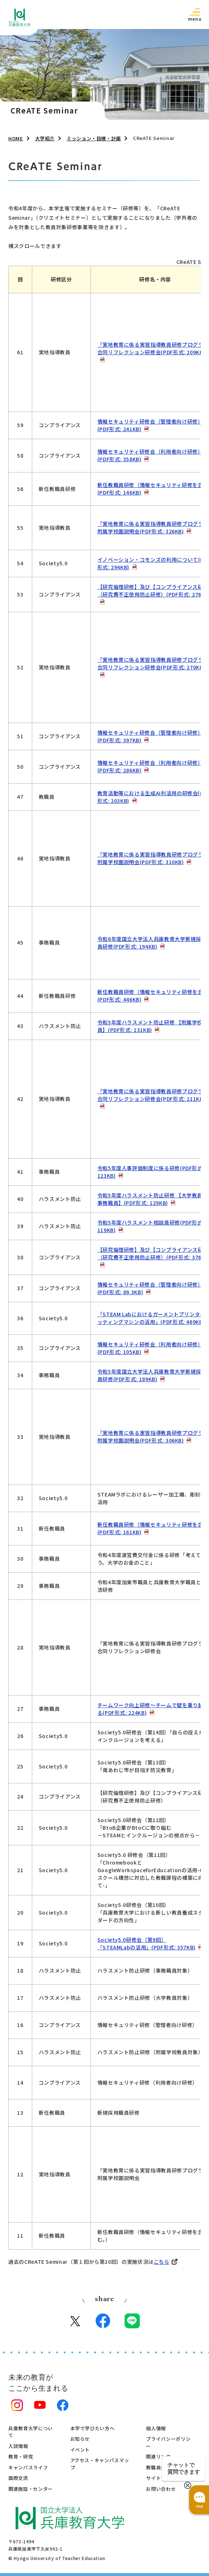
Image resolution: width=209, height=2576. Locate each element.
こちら (162, 2261)
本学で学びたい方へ (92, 2428)
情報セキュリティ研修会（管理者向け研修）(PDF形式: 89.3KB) (150, 1288)
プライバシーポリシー (168, 2442)
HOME (15, 138)
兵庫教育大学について (30, 2432)
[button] (194, 14)
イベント (80, 2449)
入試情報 (18, 2446)
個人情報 (156, 2428)
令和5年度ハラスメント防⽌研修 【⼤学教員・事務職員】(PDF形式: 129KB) (152, 1199)
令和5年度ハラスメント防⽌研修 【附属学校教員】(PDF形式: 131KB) (152, 1026)
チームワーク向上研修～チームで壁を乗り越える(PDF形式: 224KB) (153, 1708)
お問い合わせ (161, 2488)
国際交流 (18, 2477)
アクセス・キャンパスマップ (99, 2464)
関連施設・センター (30, 2488)
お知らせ (80, 2438)
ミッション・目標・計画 (94, 138)
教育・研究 (20, 2456)
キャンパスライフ (28, 2467)
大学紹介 (45, 138)
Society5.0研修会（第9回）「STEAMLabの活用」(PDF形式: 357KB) (146, 1943)
